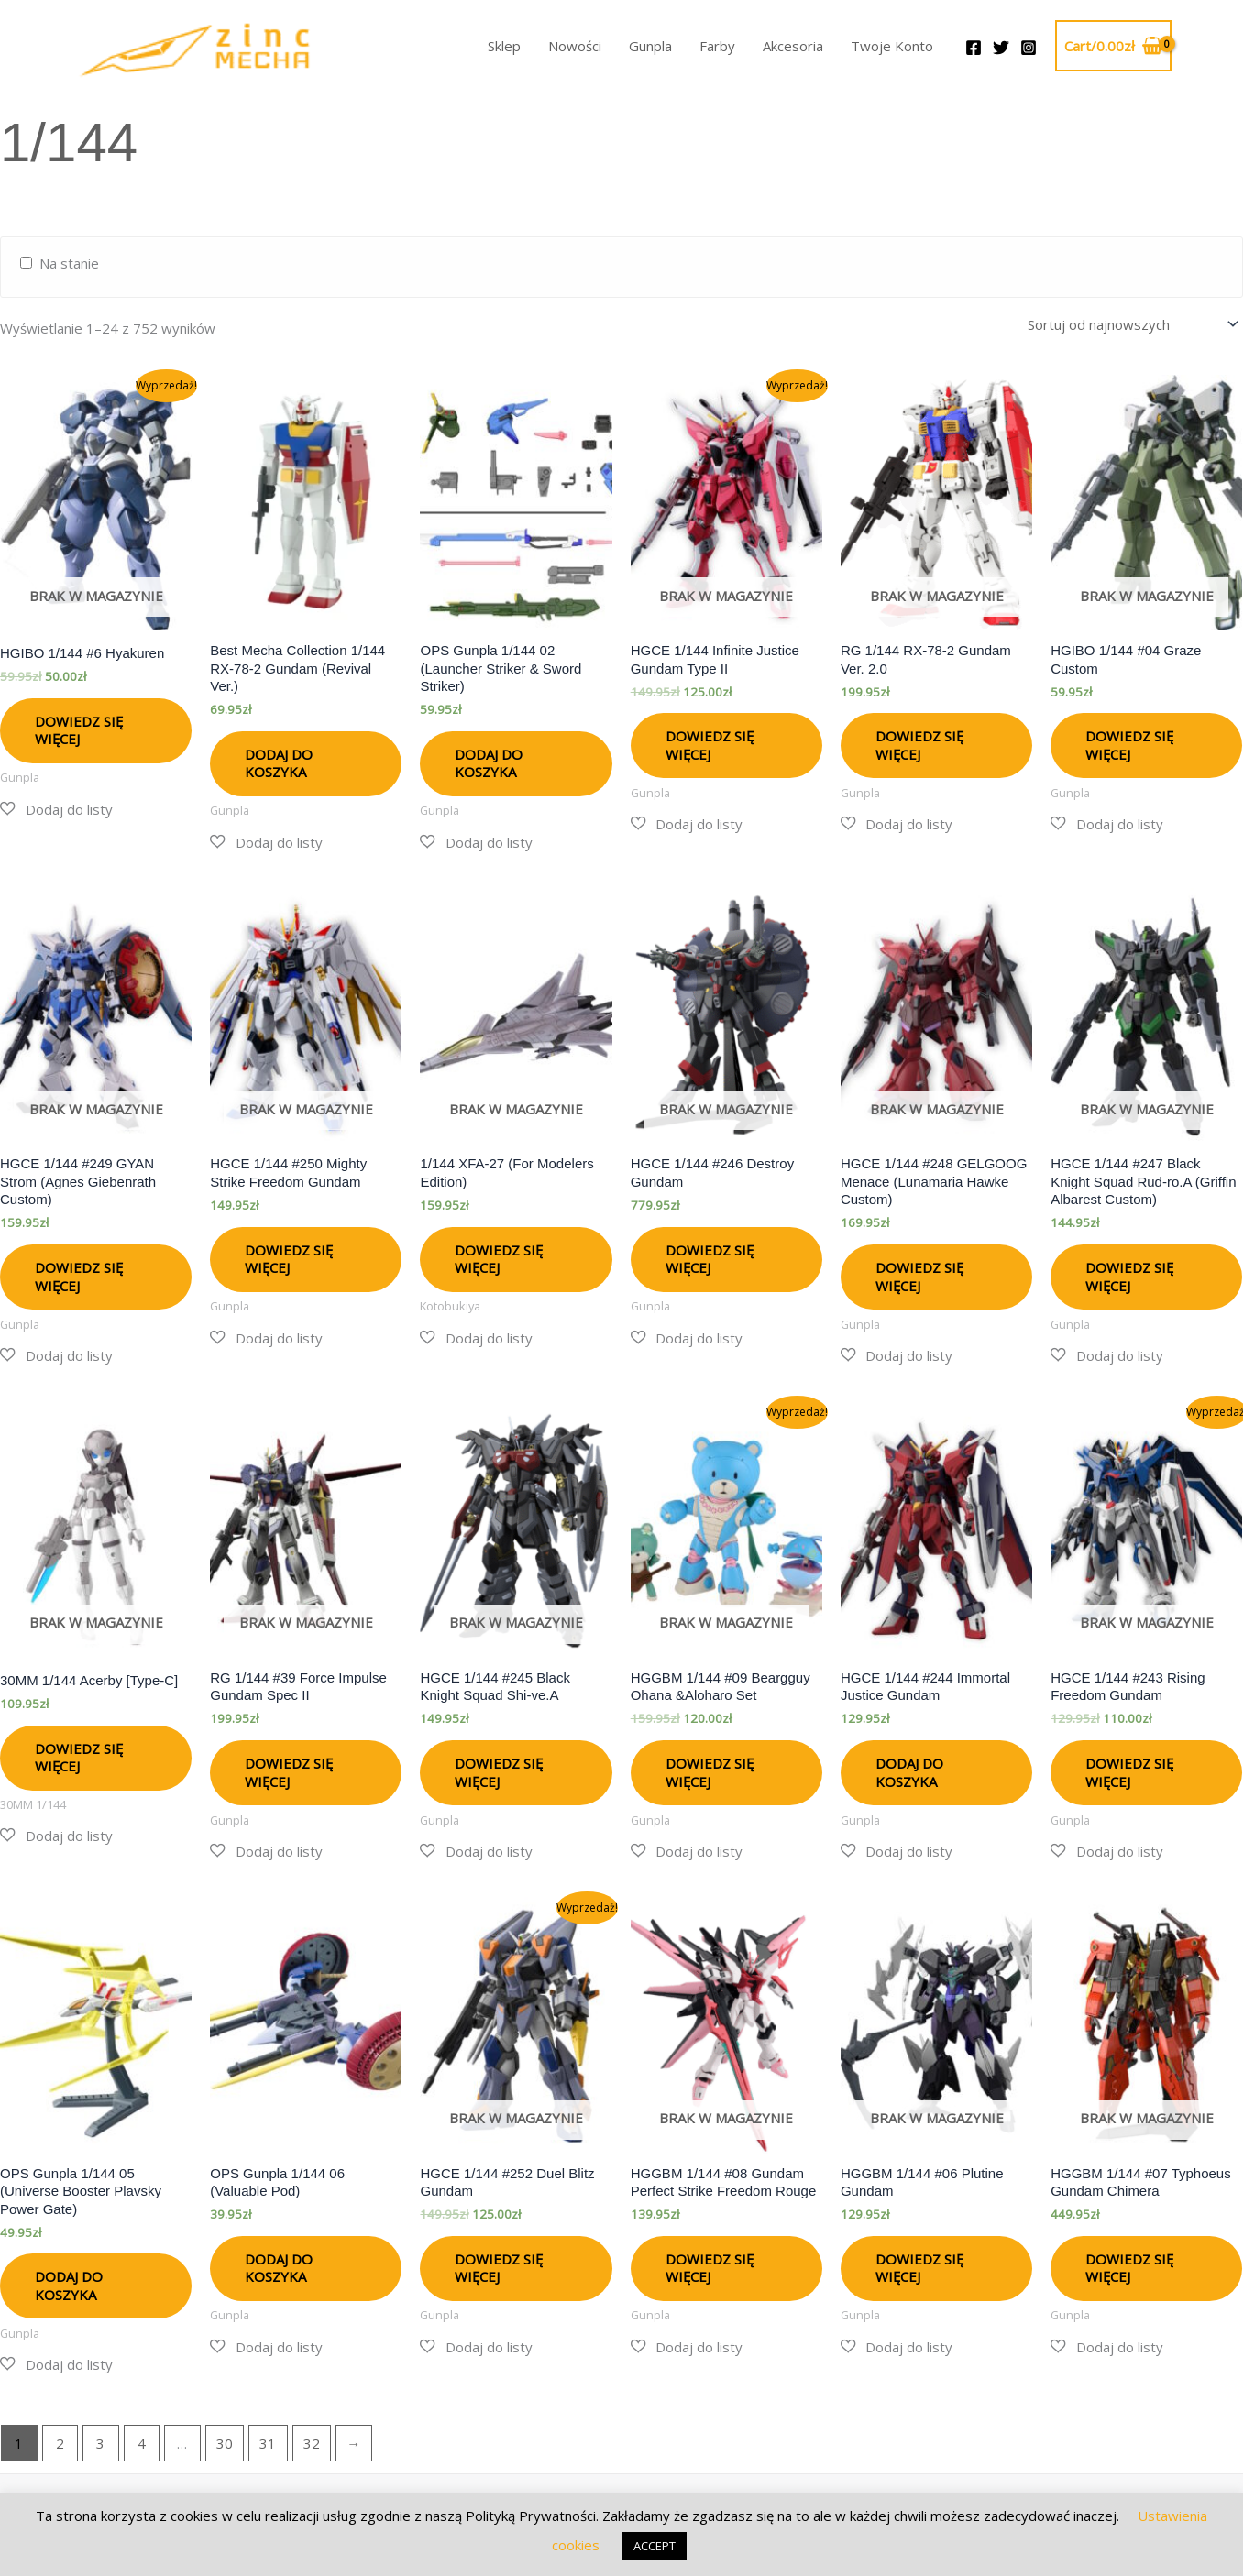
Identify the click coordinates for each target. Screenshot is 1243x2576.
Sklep (504, 46)
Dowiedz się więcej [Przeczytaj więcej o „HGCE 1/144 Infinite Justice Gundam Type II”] (710, 742)
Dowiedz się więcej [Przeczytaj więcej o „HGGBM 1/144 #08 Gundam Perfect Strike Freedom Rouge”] (710, 2265)
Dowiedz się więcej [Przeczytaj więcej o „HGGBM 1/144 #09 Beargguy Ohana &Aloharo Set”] (710, 1769)
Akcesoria (793, 46)
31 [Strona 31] (267, 2440)
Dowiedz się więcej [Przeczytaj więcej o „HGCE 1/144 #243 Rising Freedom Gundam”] (1129, 1769)
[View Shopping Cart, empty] (1113, 46)
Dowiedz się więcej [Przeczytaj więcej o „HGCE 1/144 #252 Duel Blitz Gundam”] (499, 2265)
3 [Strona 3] (100, 2440)
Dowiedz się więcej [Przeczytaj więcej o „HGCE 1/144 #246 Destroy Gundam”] (710, 1256)
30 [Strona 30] (224, 2440)
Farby (717, 46)
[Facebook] (973, 47)
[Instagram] (1028, 47)
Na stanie (69, 263)
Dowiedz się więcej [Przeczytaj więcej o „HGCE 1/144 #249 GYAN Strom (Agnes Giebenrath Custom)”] (79, 1273)
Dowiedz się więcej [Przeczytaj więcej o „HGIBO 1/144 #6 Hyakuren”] (79, 727)
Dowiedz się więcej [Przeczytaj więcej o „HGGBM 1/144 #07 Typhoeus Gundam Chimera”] (1129, 2265)
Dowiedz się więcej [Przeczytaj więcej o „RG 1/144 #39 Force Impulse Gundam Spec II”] (289, 1769)
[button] (56, 806)
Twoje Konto (892, 46)
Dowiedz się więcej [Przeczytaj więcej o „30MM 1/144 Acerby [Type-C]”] (79, 1755)
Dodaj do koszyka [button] (279, 760)
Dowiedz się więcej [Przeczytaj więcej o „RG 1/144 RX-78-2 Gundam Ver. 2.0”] (919, 742)
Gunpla (650, 46)
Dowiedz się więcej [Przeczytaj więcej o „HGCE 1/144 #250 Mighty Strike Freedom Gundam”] (289, 1256)
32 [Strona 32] (311, 2440)
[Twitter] (1001, 47)
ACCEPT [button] (654, 2546)
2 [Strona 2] (60, 2440)
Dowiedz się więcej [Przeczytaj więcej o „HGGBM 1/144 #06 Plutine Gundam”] (919, 2265)
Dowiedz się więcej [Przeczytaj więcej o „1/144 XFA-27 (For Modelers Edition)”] (499, 1256)
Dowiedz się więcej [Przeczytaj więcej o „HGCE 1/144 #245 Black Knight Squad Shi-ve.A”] (499, 1769)
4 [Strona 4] (142, 2440)
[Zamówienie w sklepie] (1130, 322)
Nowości (574, 46)
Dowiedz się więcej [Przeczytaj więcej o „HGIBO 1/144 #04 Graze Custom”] (1129, 742)
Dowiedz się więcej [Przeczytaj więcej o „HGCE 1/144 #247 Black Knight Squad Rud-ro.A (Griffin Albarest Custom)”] (1129, 1273)
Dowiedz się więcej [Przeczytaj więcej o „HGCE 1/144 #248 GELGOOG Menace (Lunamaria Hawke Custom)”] (919, 1273)
